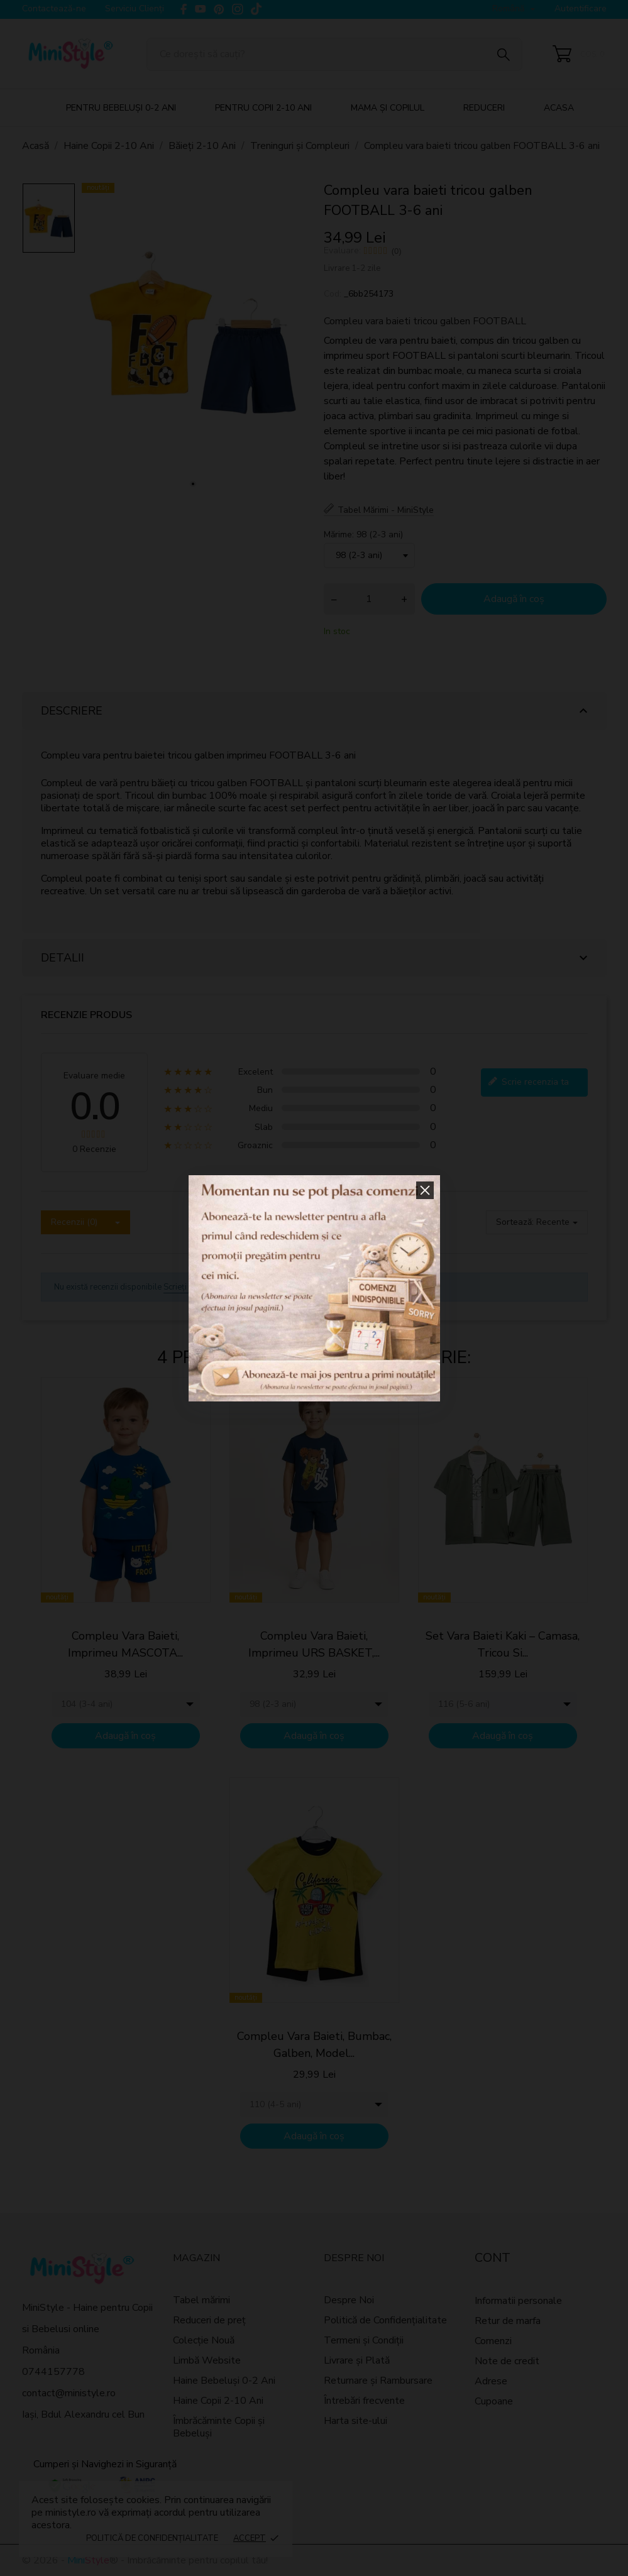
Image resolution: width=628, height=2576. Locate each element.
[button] (425, 1190)
